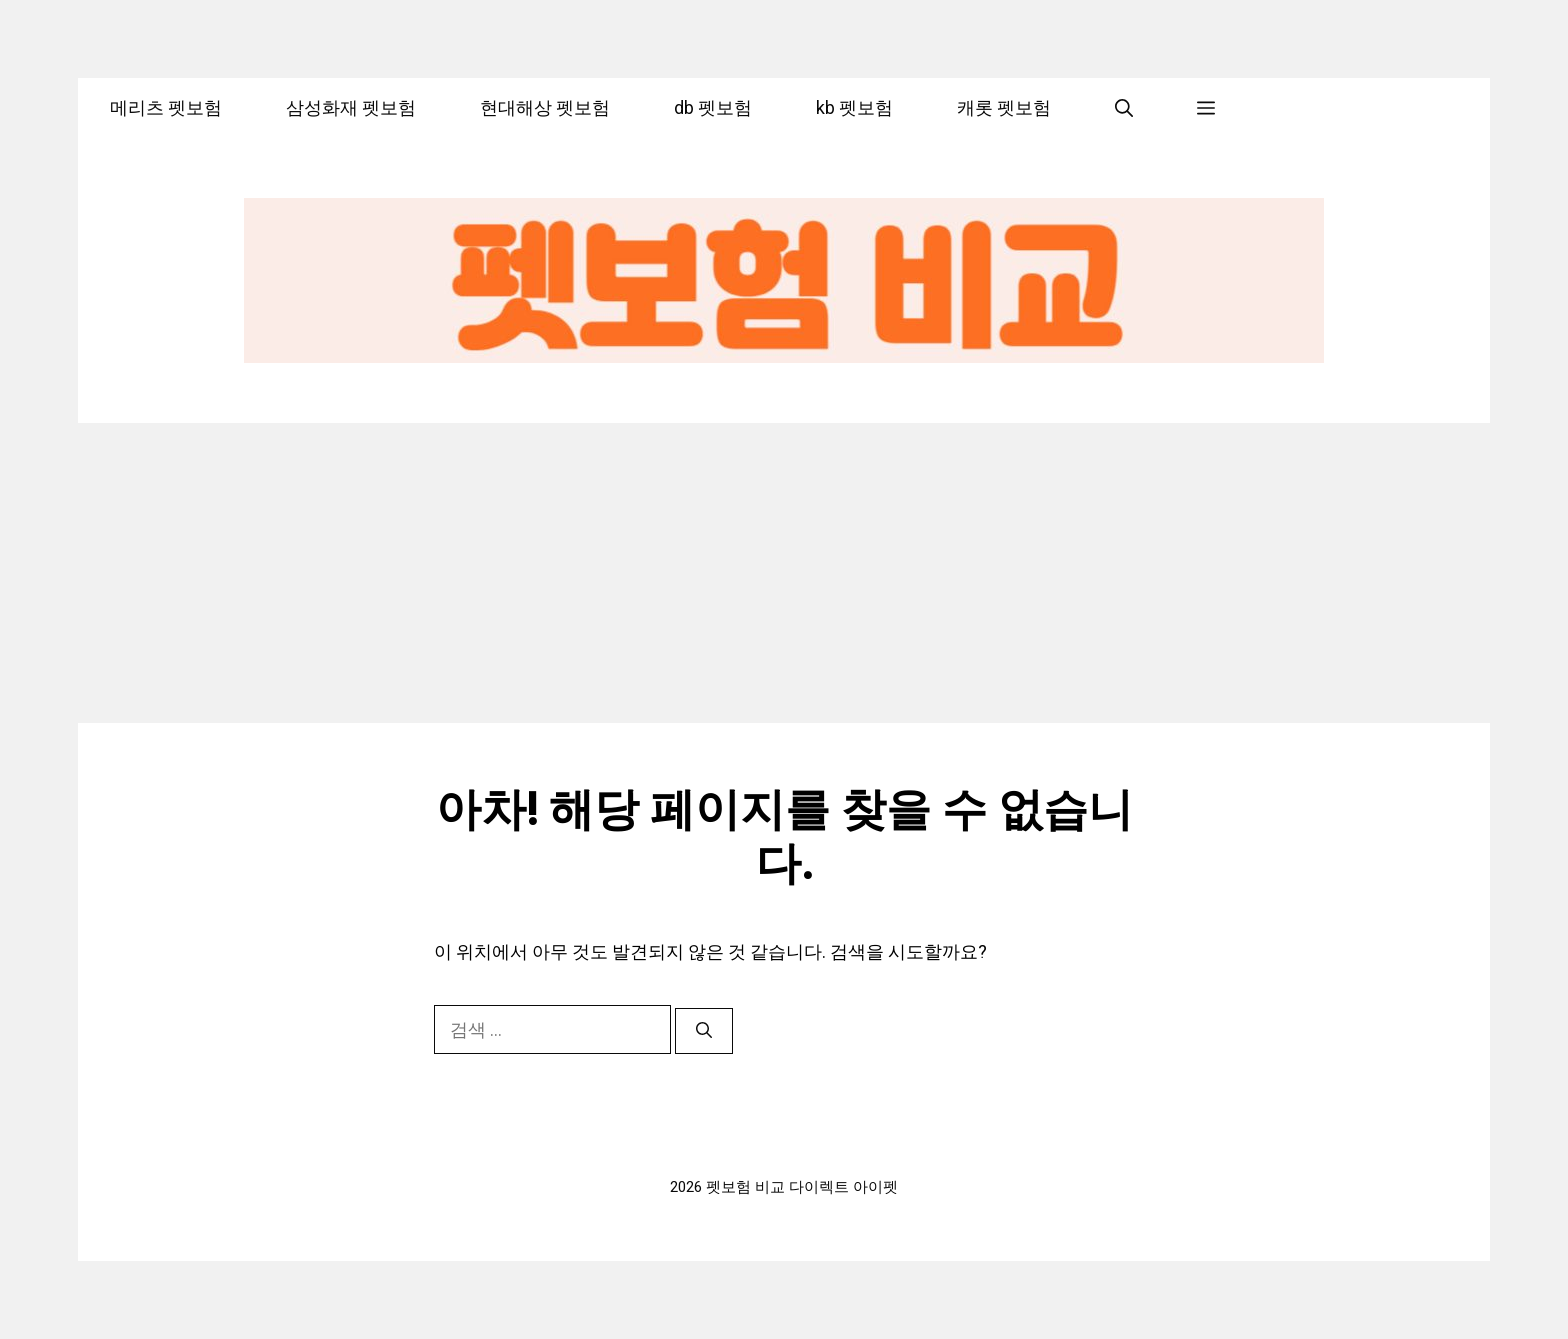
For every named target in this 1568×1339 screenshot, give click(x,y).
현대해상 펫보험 (545, 107)
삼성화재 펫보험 (351, 107)
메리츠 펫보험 (166, 107)
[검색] (704, 1031)
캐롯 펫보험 (1004, 107)
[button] (1124, 108)
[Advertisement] (784, 573)
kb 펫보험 (854, 107)
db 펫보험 (713, 107)
